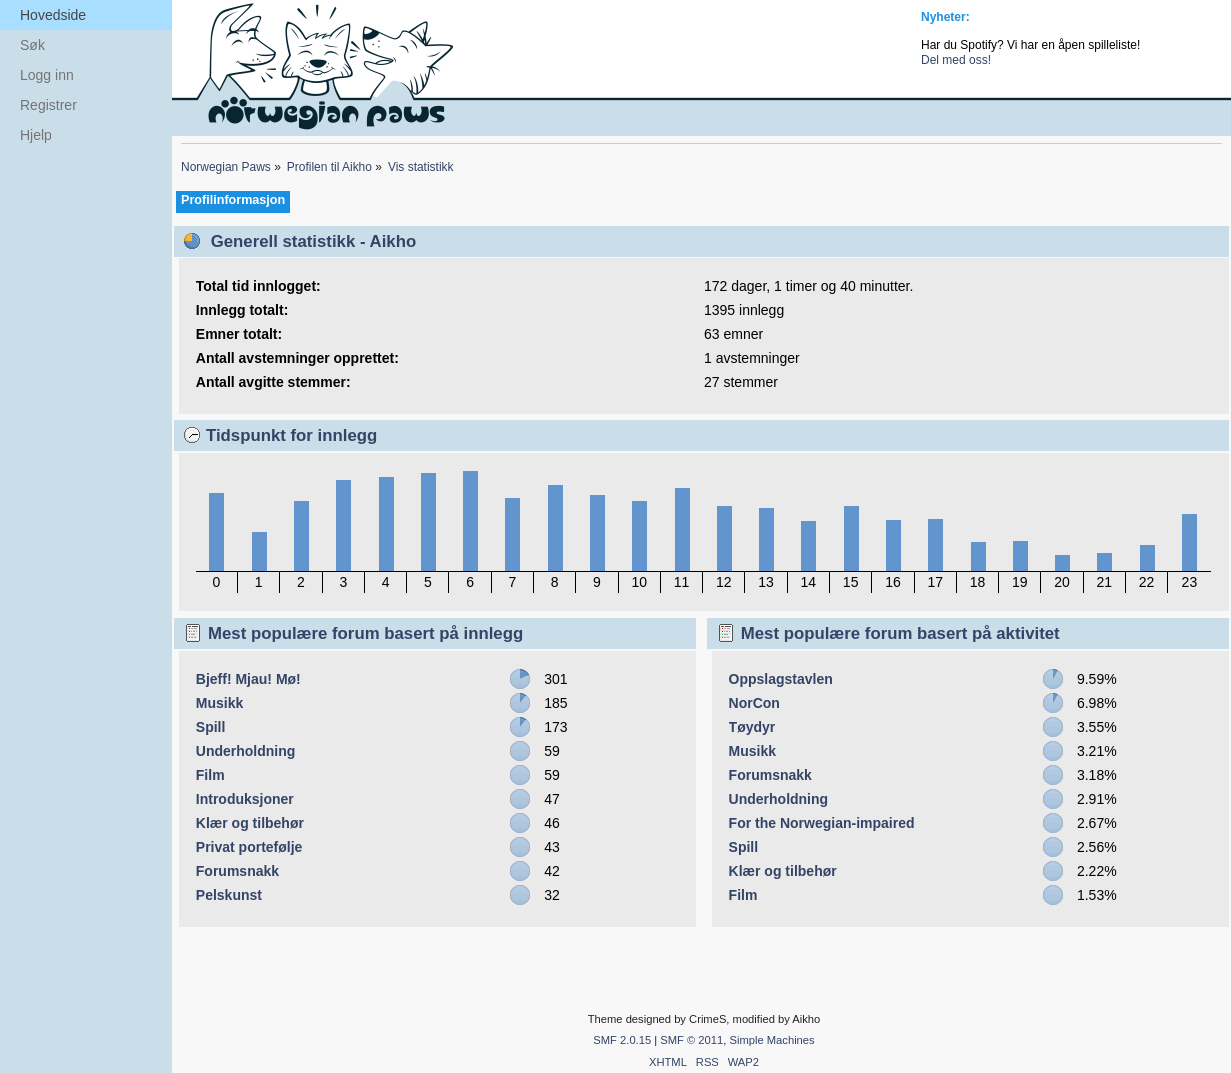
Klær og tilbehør (250, 823)
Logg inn (47, 75)
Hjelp (36, 135)
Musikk (219, 703)
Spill (211, 727)
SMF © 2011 (691, 1040)
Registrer (48, 105)
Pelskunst (229, 895)
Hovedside (53, 15)
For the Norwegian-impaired (822, 823)
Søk (32, 45)
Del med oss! (956, 60)
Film (210, 775)
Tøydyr (752, 727)
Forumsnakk (237, 871)
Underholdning (246, 751)
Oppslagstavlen (781, 679)
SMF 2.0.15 (622, 1040)
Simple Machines (771, 1040)
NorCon (754, 703)
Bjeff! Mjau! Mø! (248, 679)
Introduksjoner (245, 799)
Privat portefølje (249, 847)
